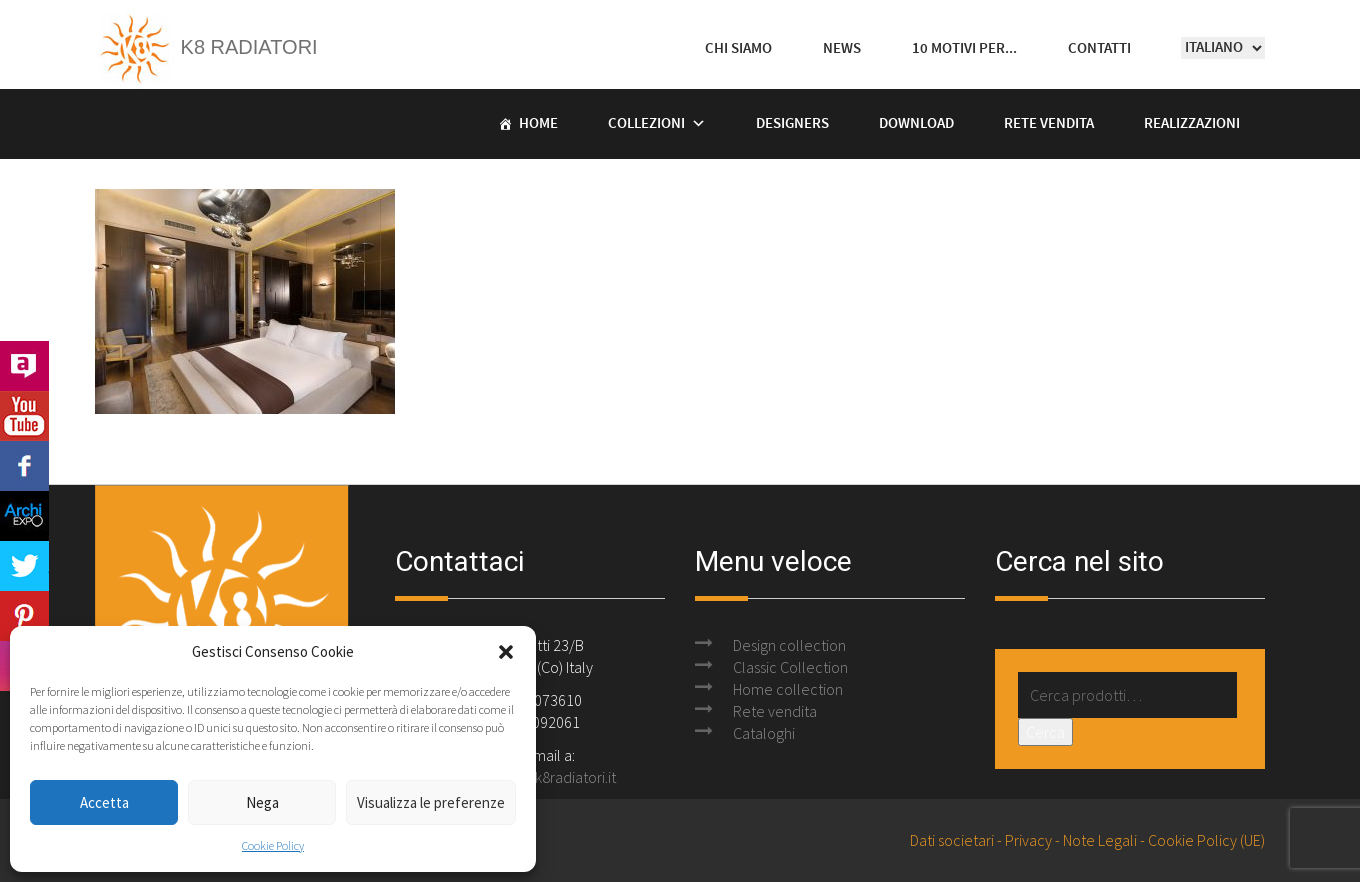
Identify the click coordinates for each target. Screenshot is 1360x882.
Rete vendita (1049, 124)
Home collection (788, 689)
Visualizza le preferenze (431, 802)
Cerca (1045, 732)
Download (916, 124)
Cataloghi (764, 733)
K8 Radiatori (206, 47)
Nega (262, 802)
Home (538, 124)
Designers (792, 124)
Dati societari (952, 840)
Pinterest (24, 616)
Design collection (789, 645)
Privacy (1028, 840)
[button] (506, 652)
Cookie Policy (273, 845)
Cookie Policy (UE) (1206, 840)
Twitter (24, 566)
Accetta (104, 802)
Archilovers (24, 366)
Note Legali (1100, 840)
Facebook (24, 466)
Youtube (24, 416)
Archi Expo (24, 516)
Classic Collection (790, 667)
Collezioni (646, 124)
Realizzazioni (1192, 124)
